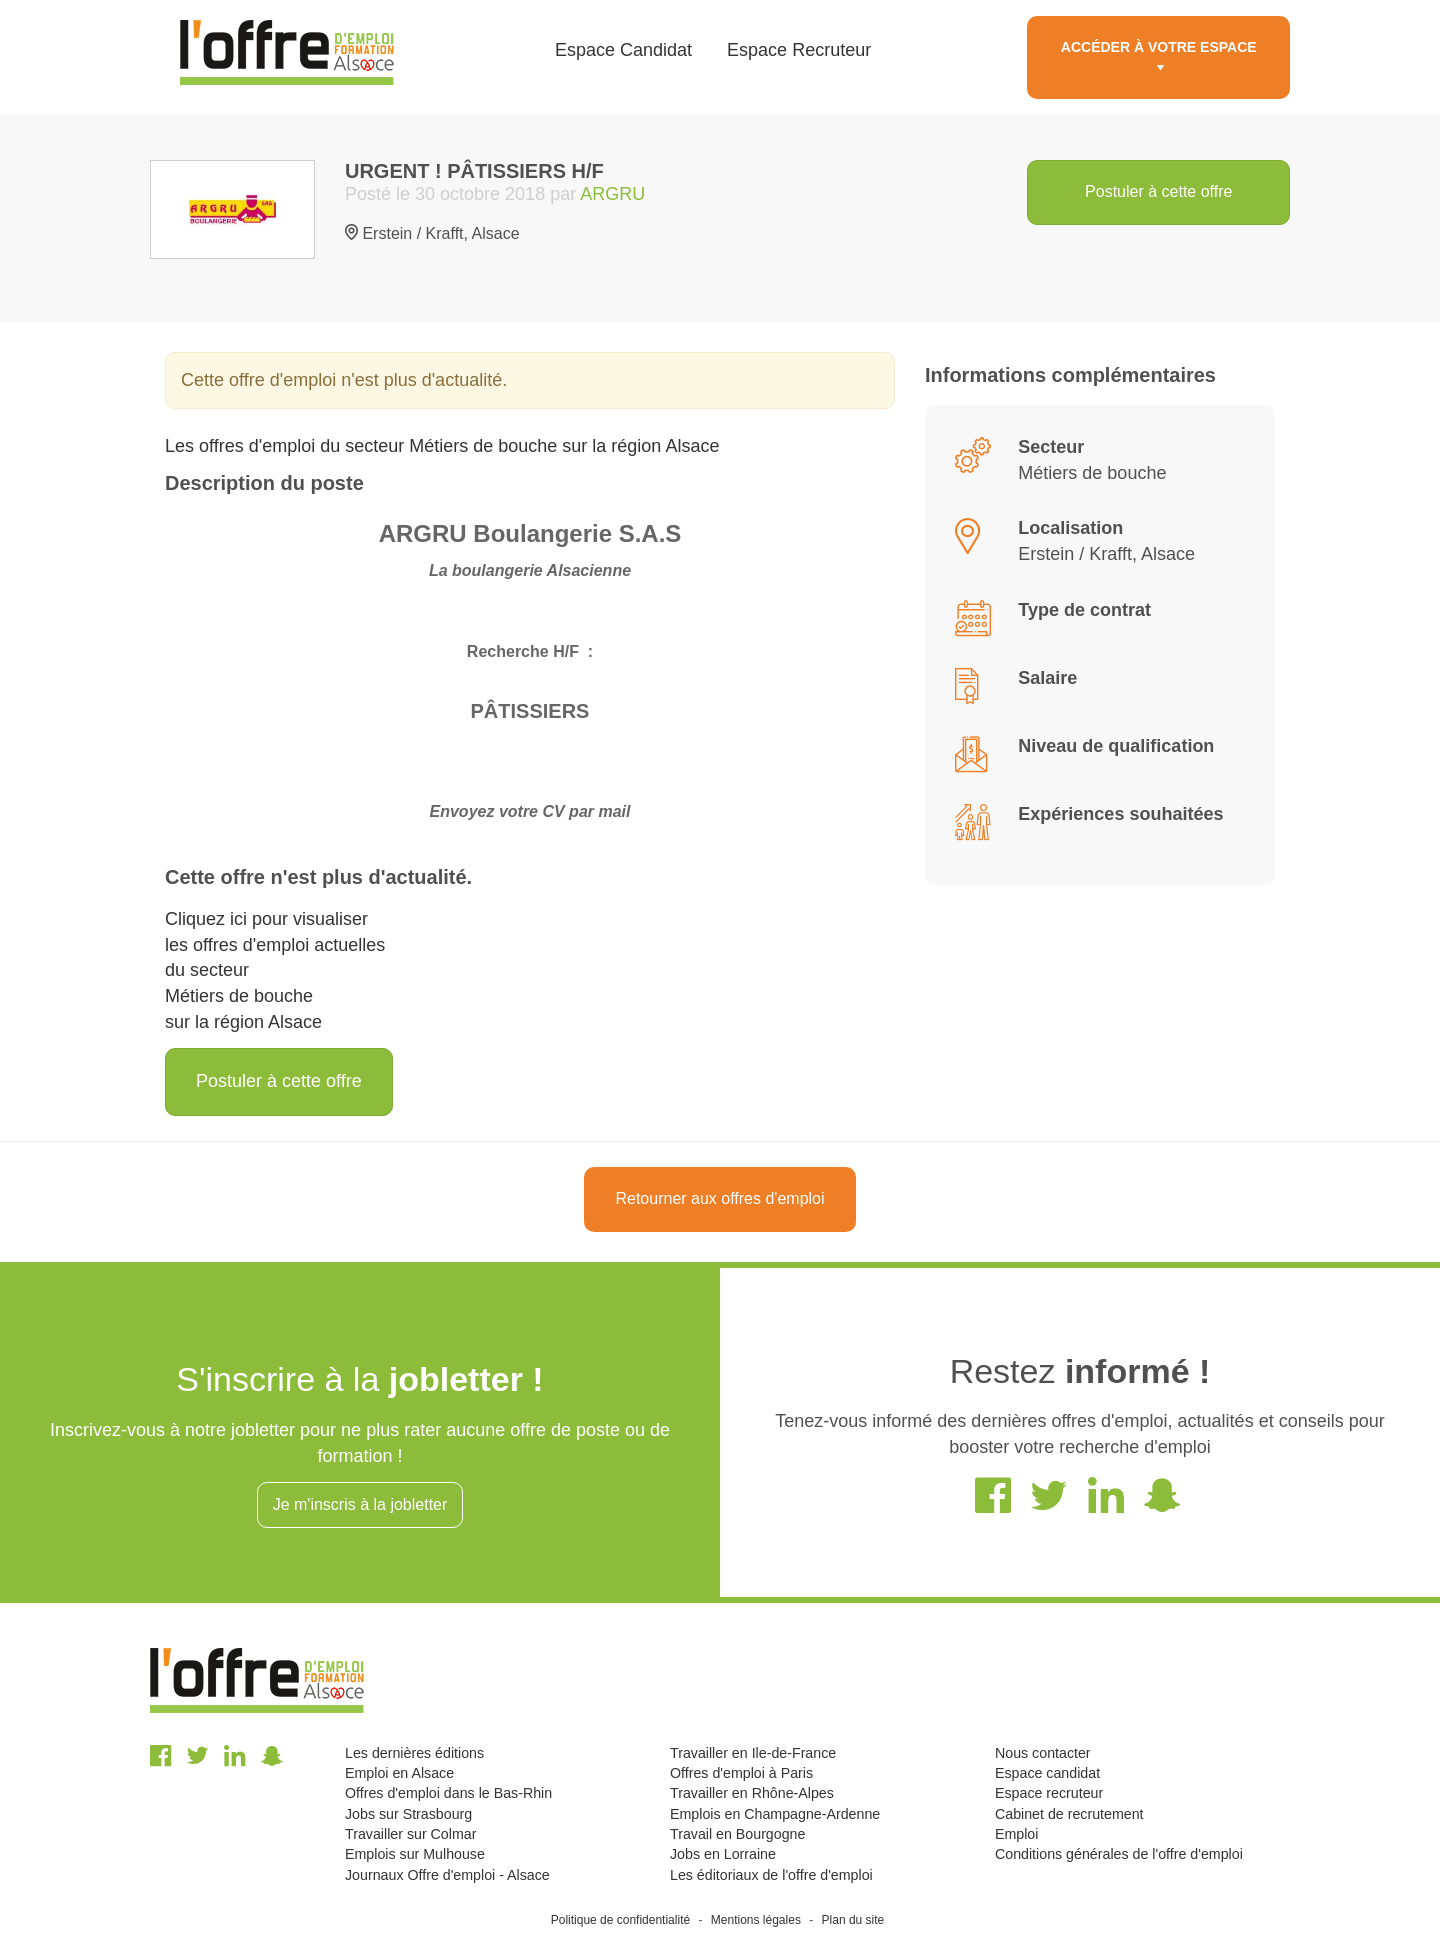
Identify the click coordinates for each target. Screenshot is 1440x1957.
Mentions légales (756, 1920)
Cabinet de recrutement (1069, 1814)
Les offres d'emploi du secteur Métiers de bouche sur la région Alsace (442, 446)
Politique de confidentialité (620, 1920)
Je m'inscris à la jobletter (360, 1504)
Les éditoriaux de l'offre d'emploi (771, 1875)
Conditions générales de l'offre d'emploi (1119, 1854)
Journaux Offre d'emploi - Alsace (447, 1875)
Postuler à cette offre (1158, 191)
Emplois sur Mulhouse (415, 1854)
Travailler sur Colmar (410, 1834)
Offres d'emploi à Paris (741, 1773)
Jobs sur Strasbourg (408, 1814)
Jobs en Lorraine (723, 1854)
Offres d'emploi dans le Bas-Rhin (448, 1793)
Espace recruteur (1049, 1793)
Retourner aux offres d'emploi (719, 1198)
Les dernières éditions (414, 1753)
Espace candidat (1047, 1773)
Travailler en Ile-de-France (753, 1753)
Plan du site (853, 1920)
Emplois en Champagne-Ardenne (775, 1814)
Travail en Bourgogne (737, 1834)
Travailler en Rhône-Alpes (752, 1793)
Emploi (1016, 1834)
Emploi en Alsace (399, 1773)
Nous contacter (1043, 1753)
